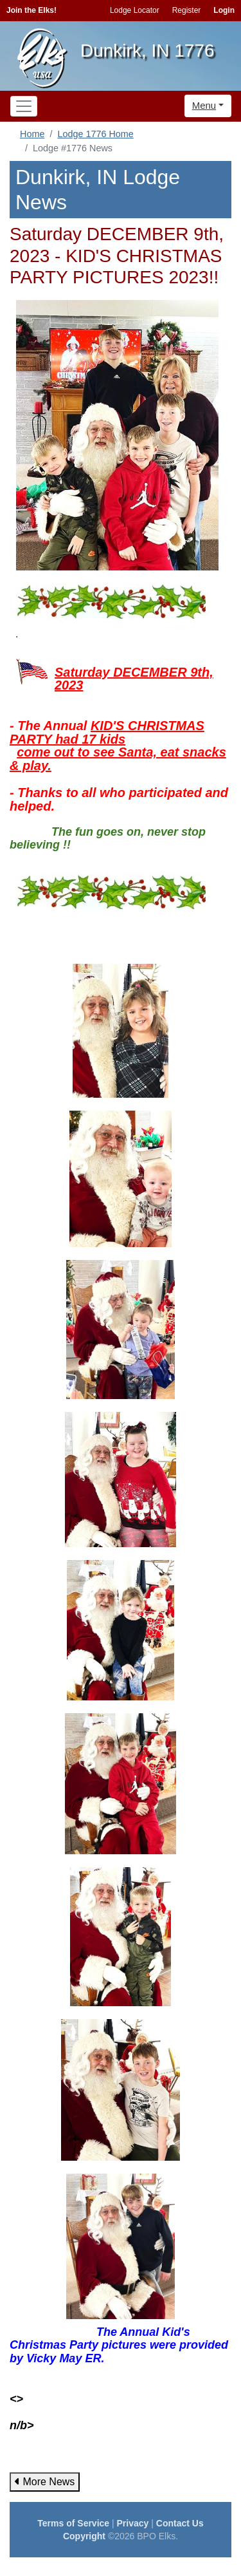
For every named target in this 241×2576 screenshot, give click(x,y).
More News (45, 2481)
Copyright (84, 2536)
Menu (204, 105)
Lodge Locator (134, 10)
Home (32, 134)
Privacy (133, 2523)
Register (186, 10)
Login (224, 10)
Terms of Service (73, 2523)
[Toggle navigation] (23, 106)
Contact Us (180, 2523)
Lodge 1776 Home (95, 134)
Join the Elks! (31, 10)
